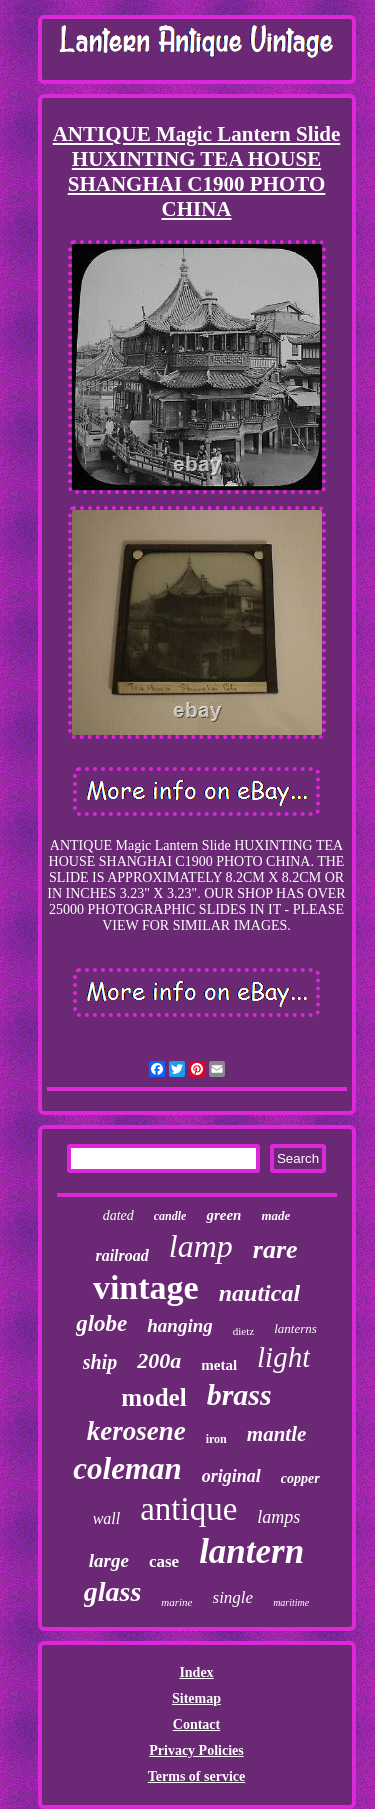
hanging (179, 1325)
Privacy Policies (196, 1750)
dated (118, 1215)
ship (100, 1362)
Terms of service (196, 1776)
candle (170, 1216)
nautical (259, 1293)
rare (275, 1249)
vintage (146, 1287)
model (153, 1397)
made (275, 1215)
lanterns (295, 1328)
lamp (201, 1246)
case (164, 1561)
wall (107, 1518)
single (233, 1597)
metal (219, 1365)
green (223, 1215)
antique (188, 1509)
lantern (251, 1551)
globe (101, 1323)
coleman (127, 1468)
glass (113, 1591)
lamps (278, 1517)
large (109, 1560)
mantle (277, 1434)
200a (159, 1360)
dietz (243, 1331)
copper (300, 1478)
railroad (121, 1255)
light (283, 1357)
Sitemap (196, 1698)
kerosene (136, 1431)
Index (196, 1672)
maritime (291, 1602)
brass (239, 1394)
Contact (196, 1724)
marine (176, 1602)
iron (216, 1439)
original (231, 1476)
